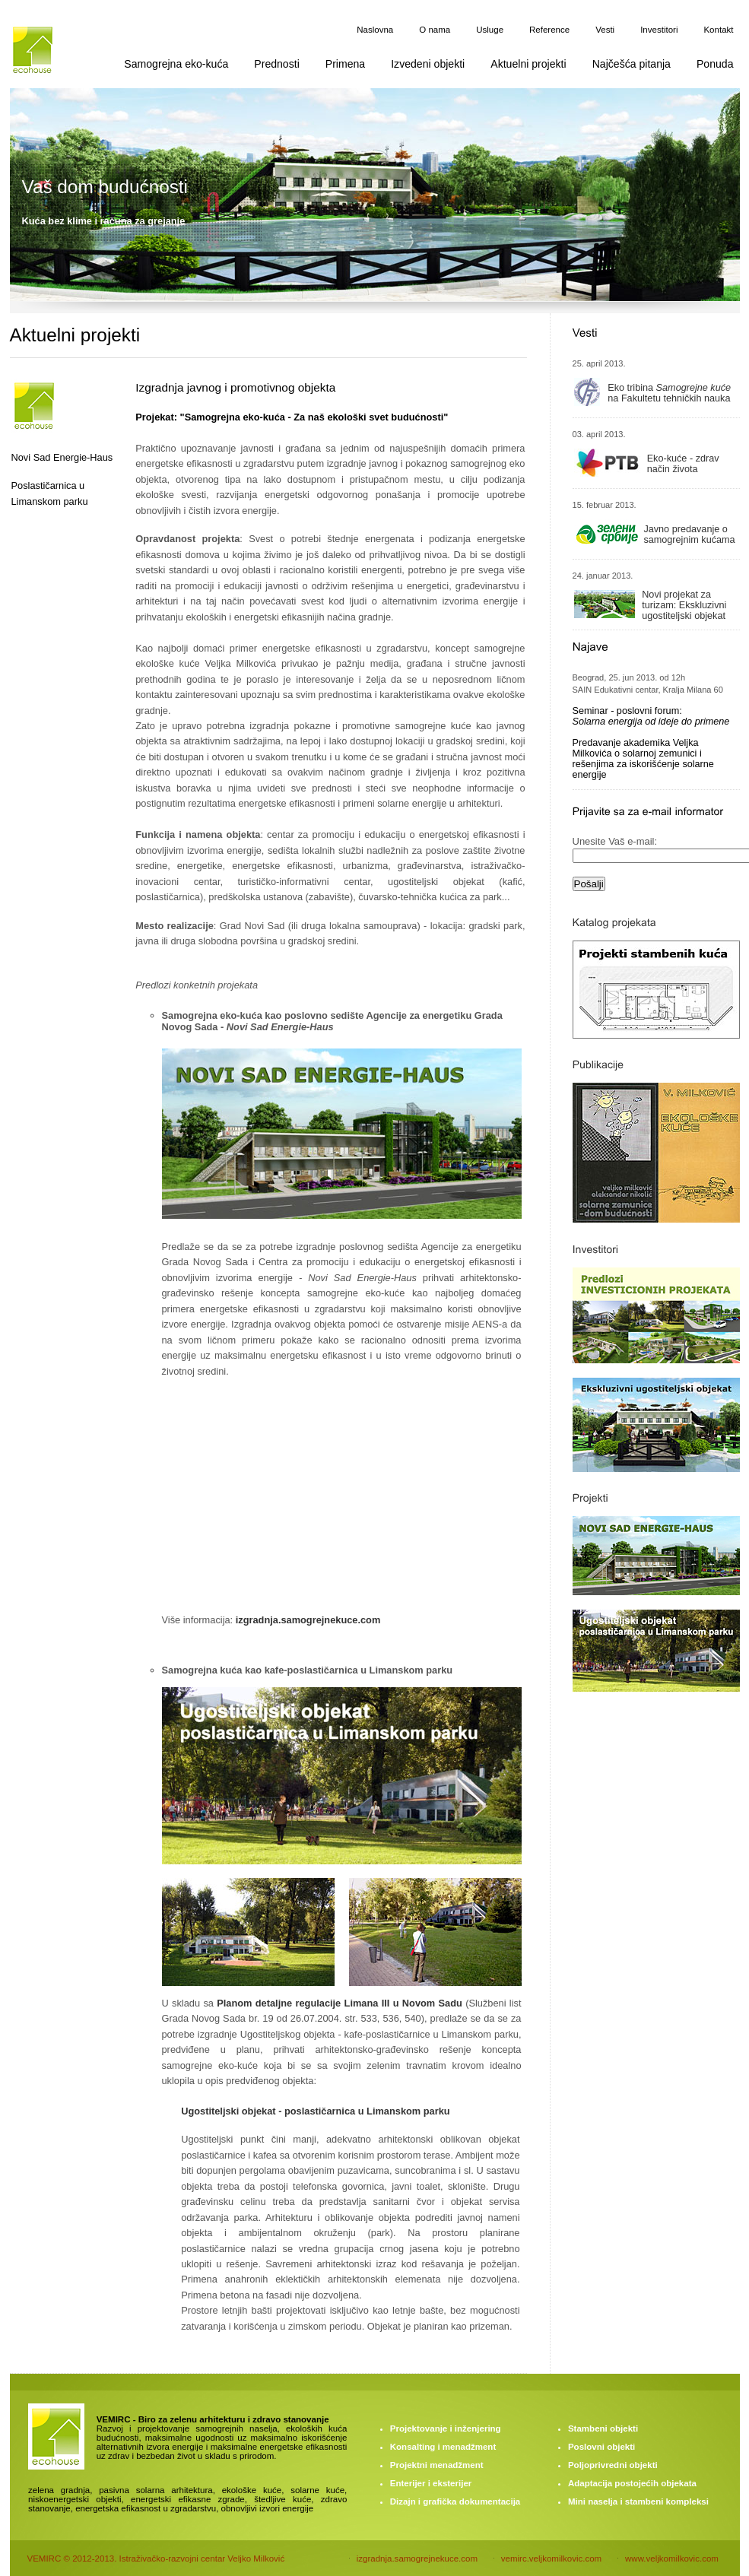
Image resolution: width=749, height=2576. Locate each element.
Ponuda (715, 64)
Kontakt (718, 29)
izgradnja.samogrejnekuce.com (308, 1620)
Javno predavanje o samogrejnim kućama (689, 534)
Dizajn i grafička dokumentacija (455, 2501)
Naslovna (375, 29)
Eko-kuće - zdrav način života (683, 463)
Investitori (659, 29)
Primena (345, 64)
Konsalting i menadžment (443, 2446)
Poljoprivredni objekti (613, 2465)
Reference (549, 29)
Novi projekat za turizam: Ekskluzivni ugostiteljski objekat (684, 605)
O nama (434, 29)
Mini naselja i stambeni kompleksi (638, 2501)
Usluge (489, 29)
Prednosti (276, 64)
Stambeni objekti (603, 2428)
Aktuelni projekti (528, 64)
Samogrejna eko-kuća (176, 64)
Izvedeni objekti (428, 64)
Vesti (604, 29)
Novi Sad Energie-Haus (62, 457)
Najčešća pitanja (631, 64)
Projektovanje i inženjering (445, 2428)
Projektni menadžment (437, 2465)
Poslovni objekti (601, 2446)
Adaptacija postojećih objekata (632, 2483)
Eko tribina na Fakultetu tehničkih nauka (669, 393)
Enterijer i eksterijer (431, 2483)
